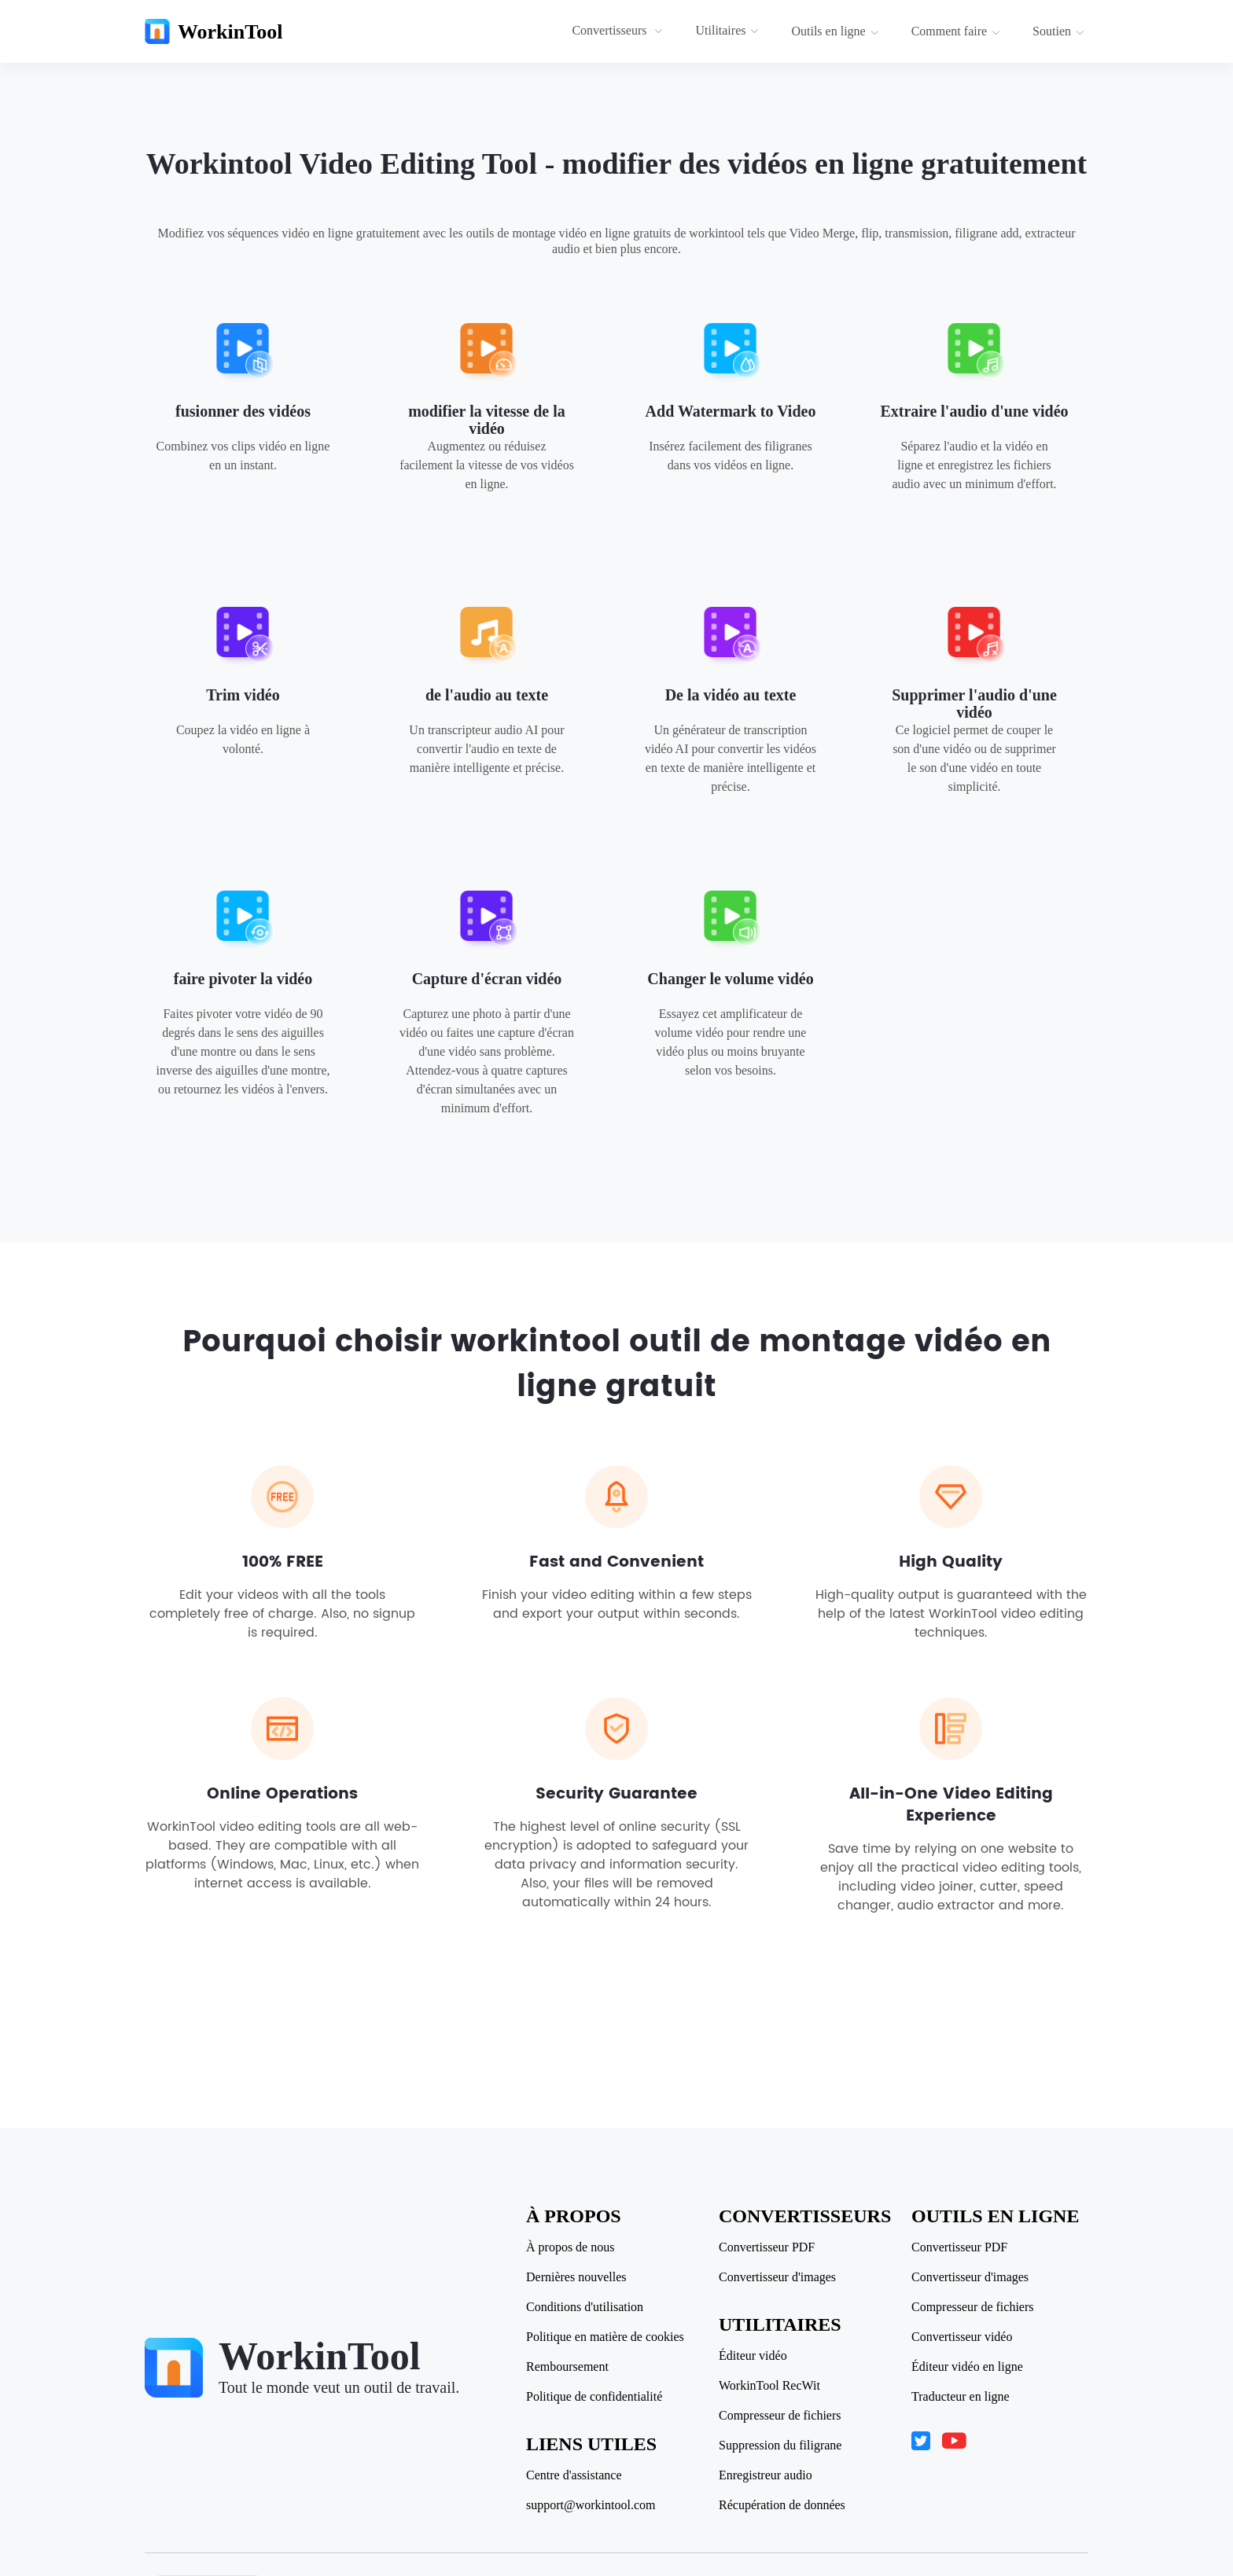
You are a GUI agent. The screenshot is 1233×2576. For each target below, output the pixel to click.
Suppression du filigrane (780, 2445)
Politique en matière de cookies (605, 2337)
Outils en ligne (834, 31)
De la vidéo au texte (731, 695)
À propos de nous (570, 2247)
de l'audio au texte (486, 695)
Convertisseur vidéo (961, 2337)
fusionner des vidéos (243, 411)
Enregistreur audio (765, 2475)
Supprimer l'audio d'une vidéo (974, 703)
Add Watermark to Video (731, 411)
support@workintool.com (591, 2505)
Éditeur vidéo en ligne (967, 2367)
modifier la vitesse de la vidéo (486, 419)
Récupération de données (782, 2505)
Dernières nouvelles (576, 2277)
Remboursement (567, 2367)
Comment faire (955, 31)
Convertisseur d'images (777, 2277)
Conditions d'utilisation (584, 2307)
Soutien (1058, 31)
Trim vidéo (243, 695)
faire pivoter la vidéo (243, 978)
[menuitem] (619, 31)
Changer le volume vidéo (730, 978)
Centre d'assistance (574, 2475)
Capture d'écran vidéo (487, 978)
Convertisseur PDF (767, 2247)
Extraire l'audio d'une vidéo (974, 411)
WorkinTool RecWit (769, 2385)
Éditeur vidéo (753, 2356)
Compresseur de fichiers (780, 2415)
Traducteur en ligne (960, 2396)
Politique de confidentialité (594, 2396)
